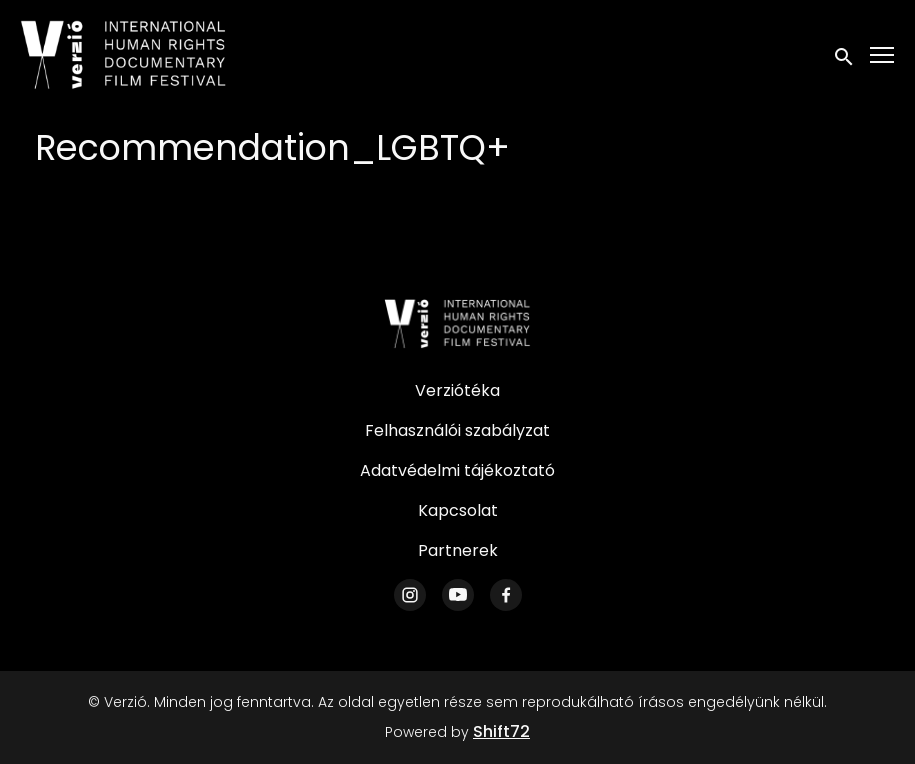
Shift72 (501, 731)
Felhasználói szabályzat (457, 430)
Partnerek (458, 550)
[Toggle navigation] (883, 55)
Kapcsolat (458, 510)
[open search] (845, 54)
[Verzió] (458, 324)
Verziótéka (457, 390)
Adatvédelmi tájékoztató (457, 470)
